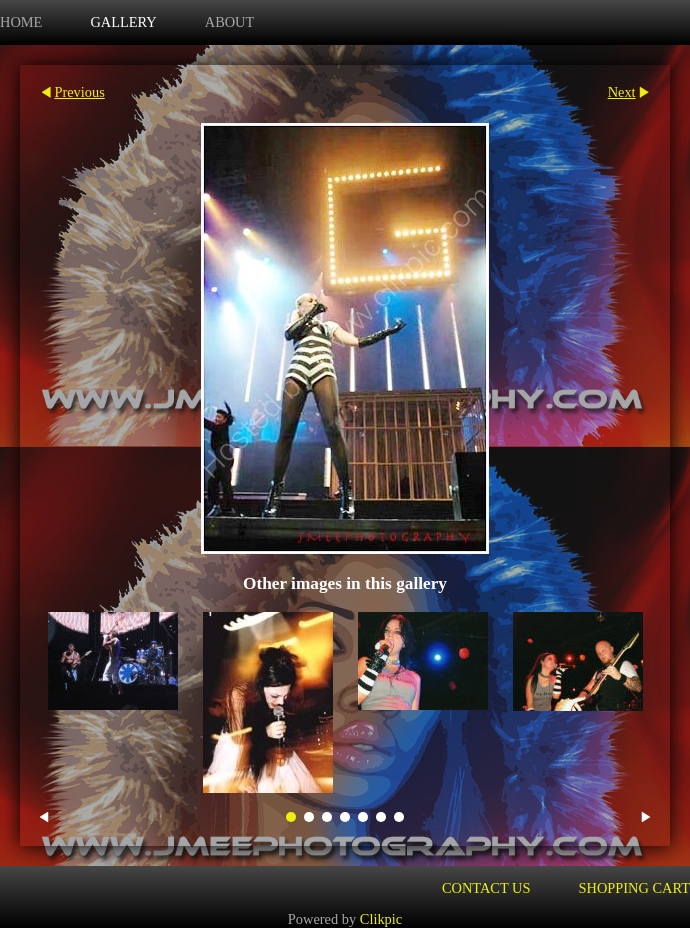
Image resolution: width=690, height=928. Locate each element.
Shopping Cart (635, 888)
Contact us (486, 888)
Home (21, 22)
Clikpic (381, 919)
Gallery (123, 22)
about (230, 22)
